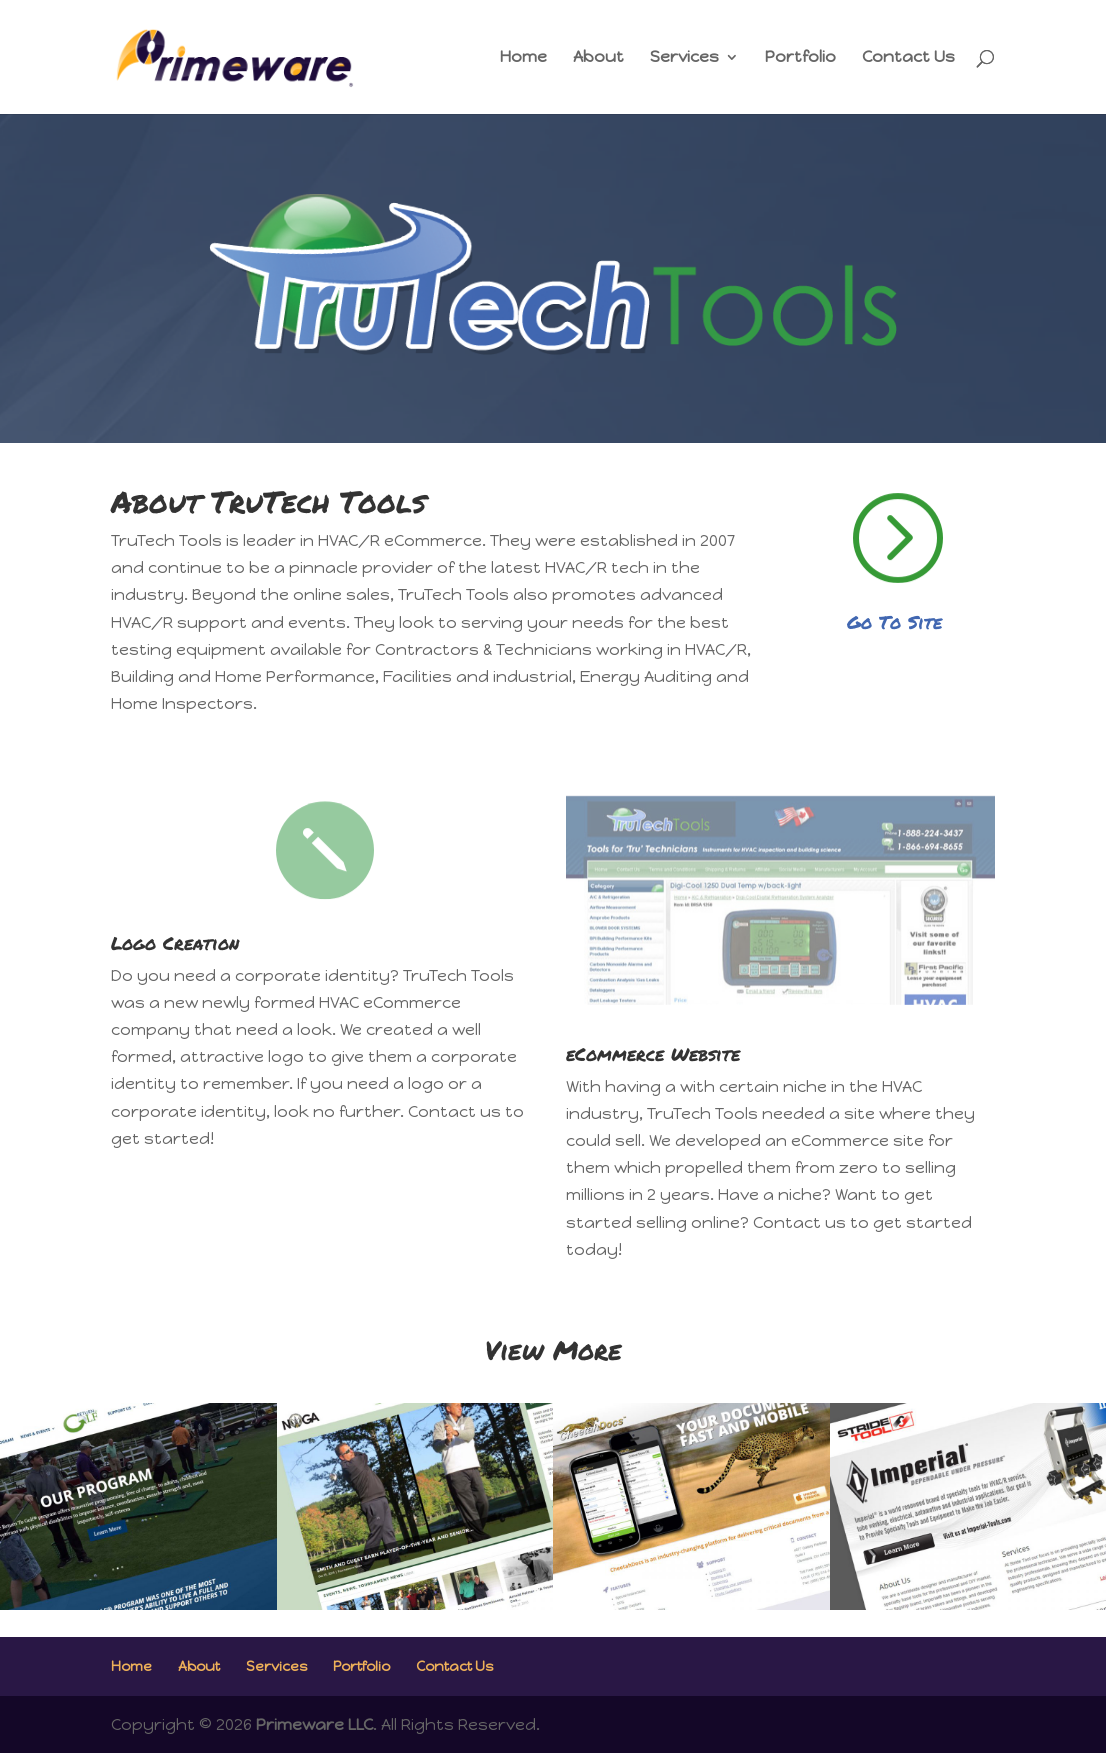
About (598, 58)
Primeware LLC (314, 1724)
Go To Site (894, 622)
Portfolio (800, 58)
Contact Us (908, 58)
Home (523, 58)
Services (684, 58)
